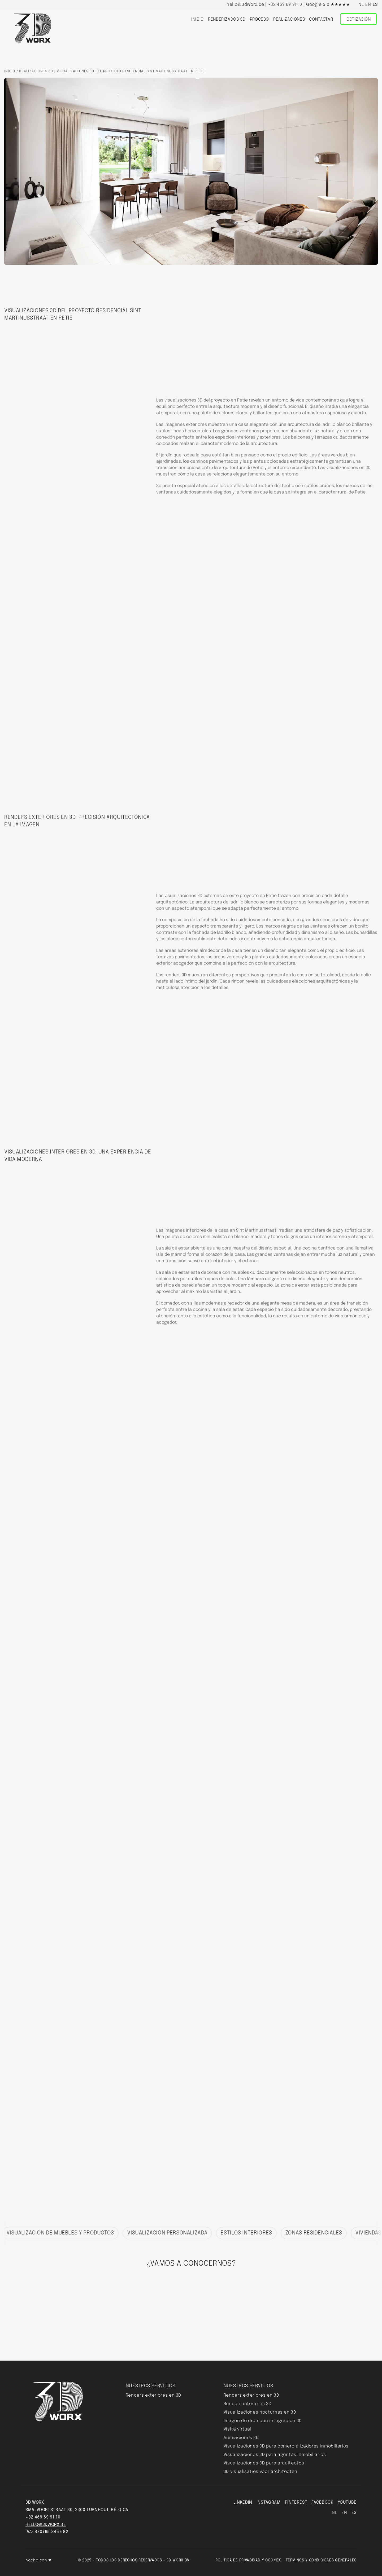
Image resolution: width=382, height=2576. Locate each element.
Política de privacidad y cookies (248, 2560)
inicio (197, 19)
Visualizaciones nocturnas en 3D (260, 2412)
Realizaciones (289, 19)
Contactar (321, 19)
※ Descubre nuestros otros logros (55, 2217)
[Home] (33, 28)
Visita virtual (237, 2429)
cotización (182, 2307)
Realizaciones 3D (36, 71)
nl (361, 4)
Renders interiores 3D (247, 2404)
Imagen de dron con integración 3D (263, 2421)
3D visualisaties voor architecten (260, 2471)
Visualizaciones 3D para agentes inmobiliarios (275, 2455)
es (375, 4)
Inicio (9, 71)
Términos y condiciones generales (321, 2560)
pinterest (296, 2502)
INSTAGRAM (269, 2502)
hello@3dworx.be (245, 4)
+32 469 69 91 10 (285, 4)
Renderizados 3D (227, 19)
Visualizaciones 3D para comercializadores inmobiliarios (286, 2446)
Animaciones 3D (241, 2438)
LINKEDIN (242, 2502)
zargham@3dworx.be (300, 2322)
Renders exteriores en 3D (153, 2395)
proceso (259, 19)
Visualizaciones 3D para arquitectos (264, 2463)
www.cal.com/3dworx (275, 2314)
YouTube (347, 2502)
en (368, 4)
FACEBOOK (322, 2502)
